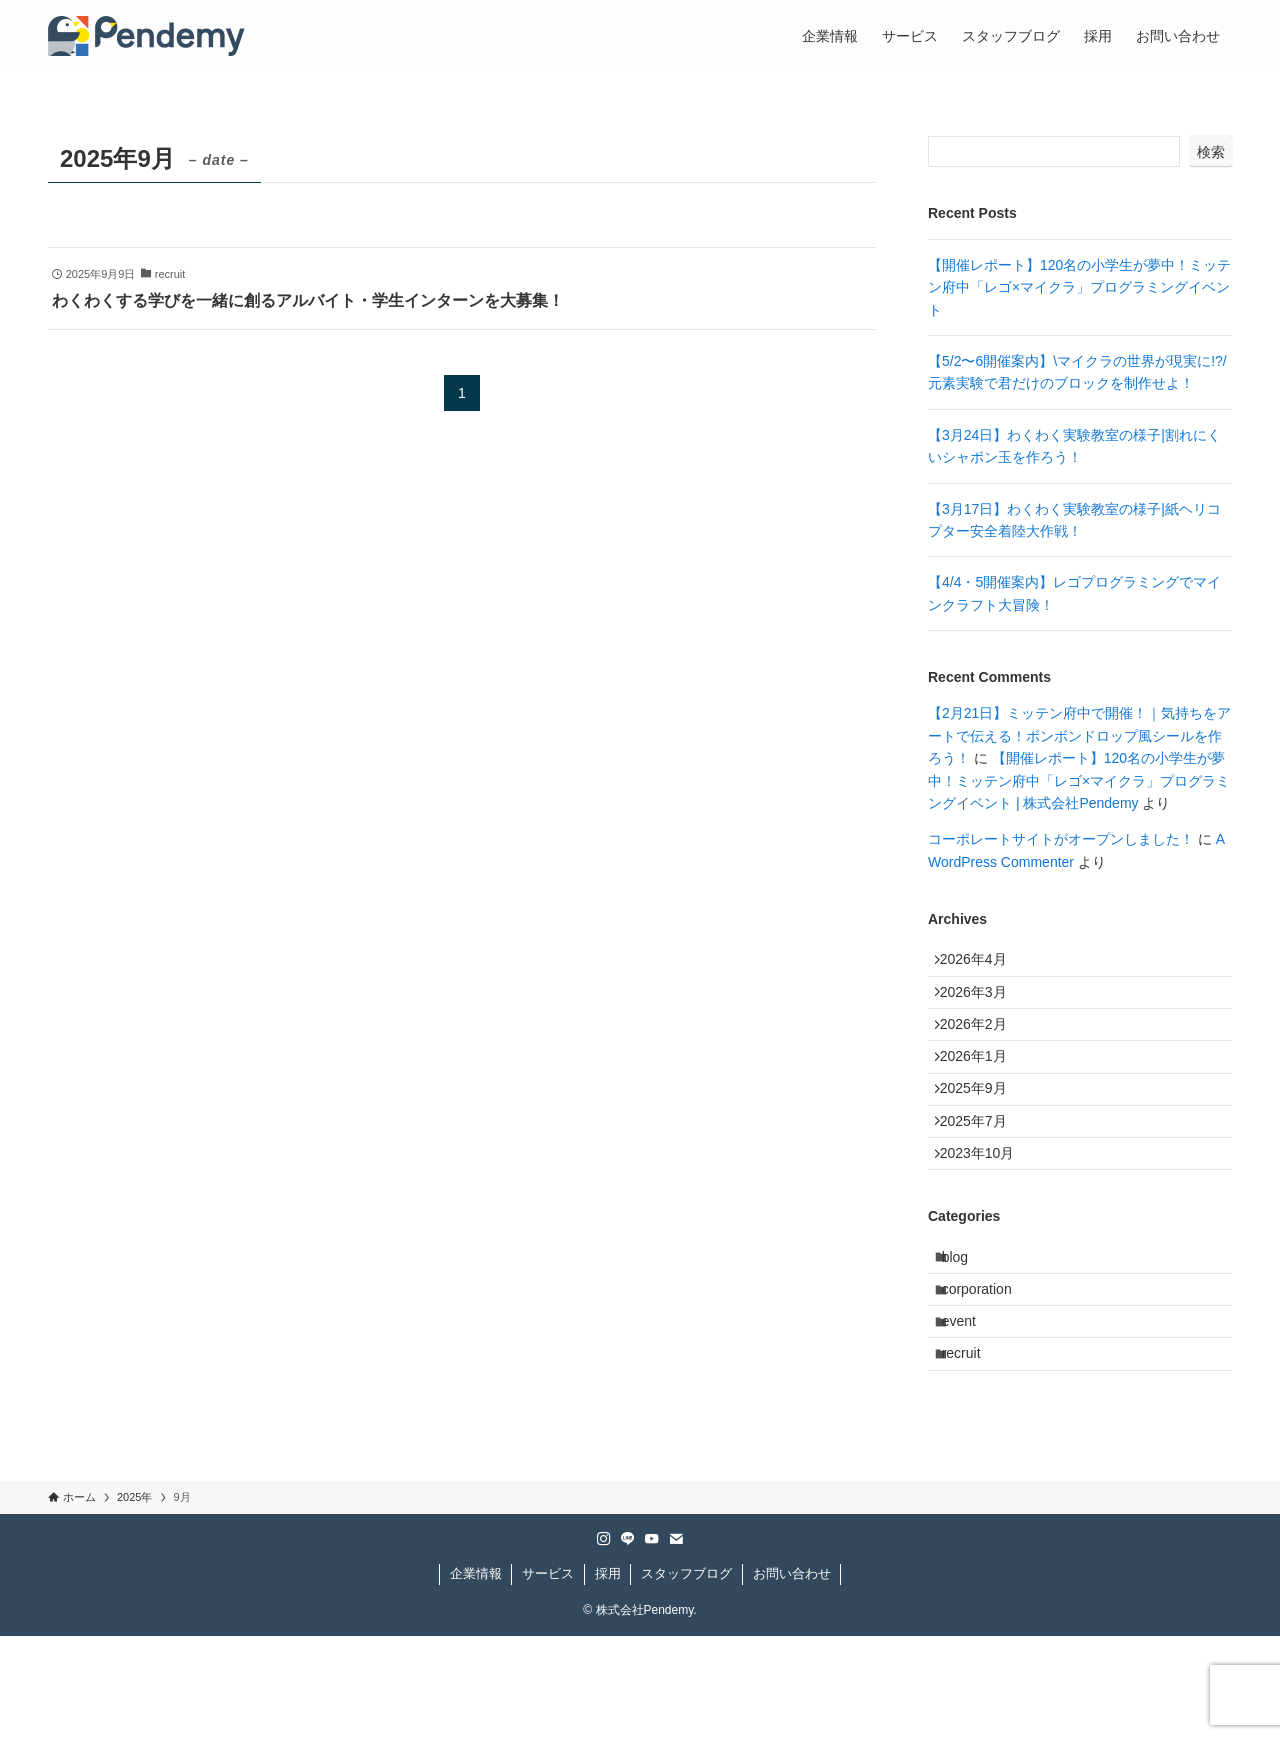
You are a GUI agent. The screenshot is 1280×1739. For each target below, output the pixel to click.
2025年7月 (982, 1172)
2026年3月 (982, 1006)
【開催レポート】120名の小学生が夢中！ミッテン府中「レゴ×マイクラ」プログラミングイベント (1079, 287)
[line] (628, 1642)
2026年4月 (982, 964)
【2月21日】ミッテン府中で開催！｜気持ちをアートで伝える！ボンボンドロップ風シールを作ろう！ (1079, 735)
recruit (972, 1451)
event (970, 1410)
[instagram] (604, 1642)
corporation (988, 1368)
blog (966, 1327)
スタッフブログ (686, 1676)
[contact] (676, 1642)
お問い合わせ (792, 1676)
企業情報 (476, 1676)
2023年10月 (986, 1214)
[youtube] (652, 1642)
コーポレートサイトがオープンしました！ (1061, 839)
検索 (1211, 152)
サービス (548, 1676)
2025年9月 (982, 1130)
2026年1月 (982, 1089)
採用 (608, 1676)
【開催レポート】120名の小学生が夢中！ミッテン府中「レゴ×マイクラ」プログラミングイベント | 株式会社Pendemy (1079, 780)
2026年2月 (982, 1047)
